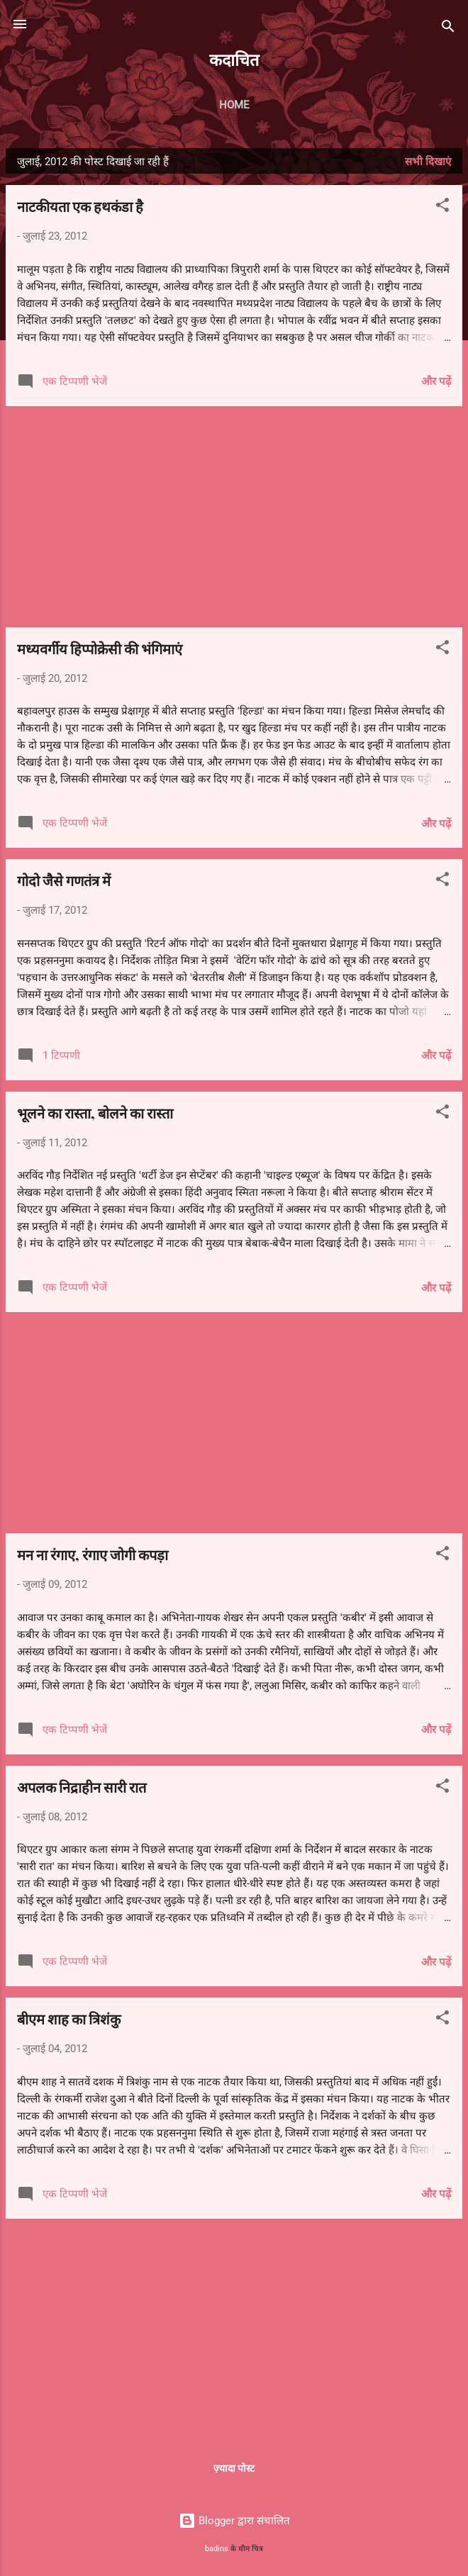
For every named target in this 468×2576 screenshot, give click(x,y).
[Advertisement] (234, 517)
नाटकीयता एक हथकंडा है (80, 205)
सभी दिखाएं (428, 161)
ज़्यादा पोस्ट (234, 2468)
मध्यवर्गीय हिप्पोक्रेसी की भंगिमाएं (99, 648)
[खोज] (448, 28)
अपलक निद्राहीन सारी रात (81, 1786)
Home (234, 105)
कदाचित (234, 59)
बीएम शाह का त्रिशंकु (69, 2018)
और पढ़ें (436, 381)
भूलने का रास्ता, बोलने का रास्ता (95, 1112)
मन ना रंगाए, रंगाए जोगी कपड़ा (92, 1554)
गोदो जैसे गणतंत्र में (64, 880)
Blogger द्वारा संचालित (234, 2520)
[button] (442, 207)
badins (216, 2548)
